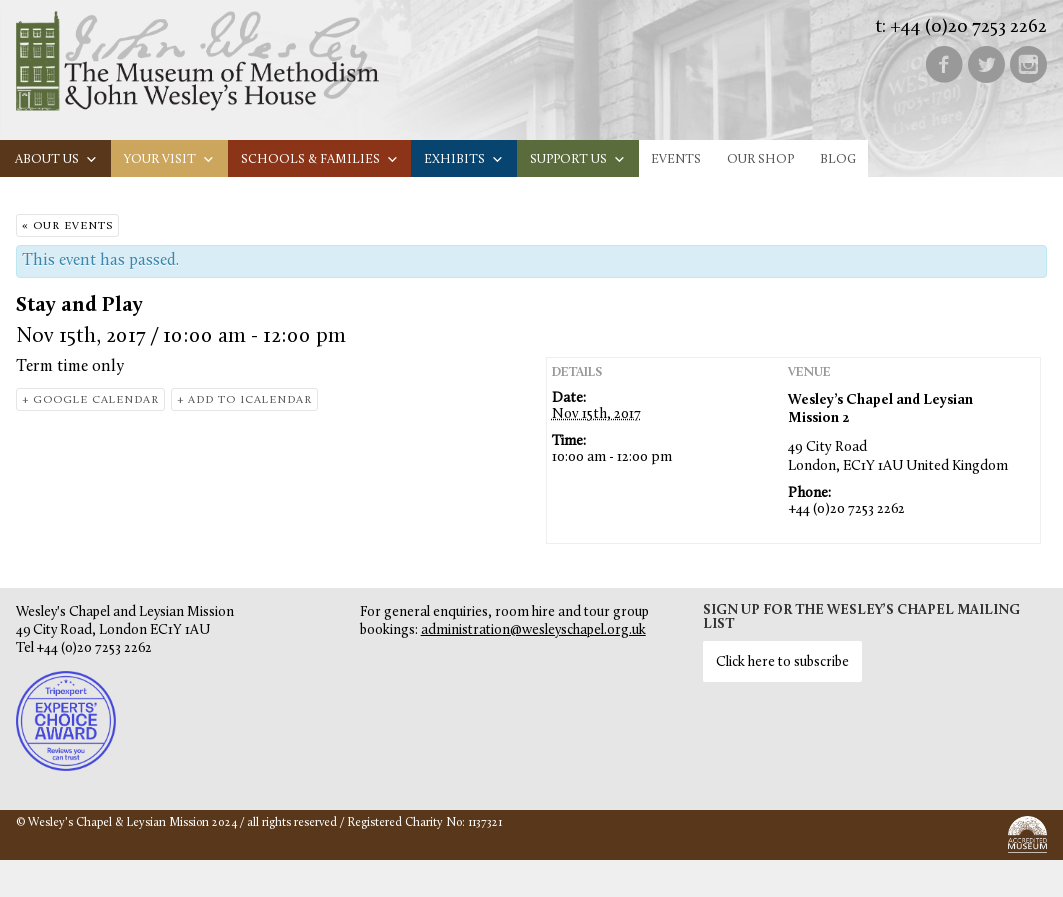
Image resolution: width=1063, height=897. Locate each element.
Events (676, 159)
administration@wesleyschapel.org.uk (533, 630)
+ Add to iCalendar (244, 400)
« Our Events (67, 226)
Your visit (169, 159)
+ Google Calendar (90, 400)
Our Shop (760, 159)
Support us (578, 159)
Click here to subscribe (782, 662)
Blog (838, 159)
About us (56, 159)
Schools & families (320, 159)
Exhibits (464, 159)
